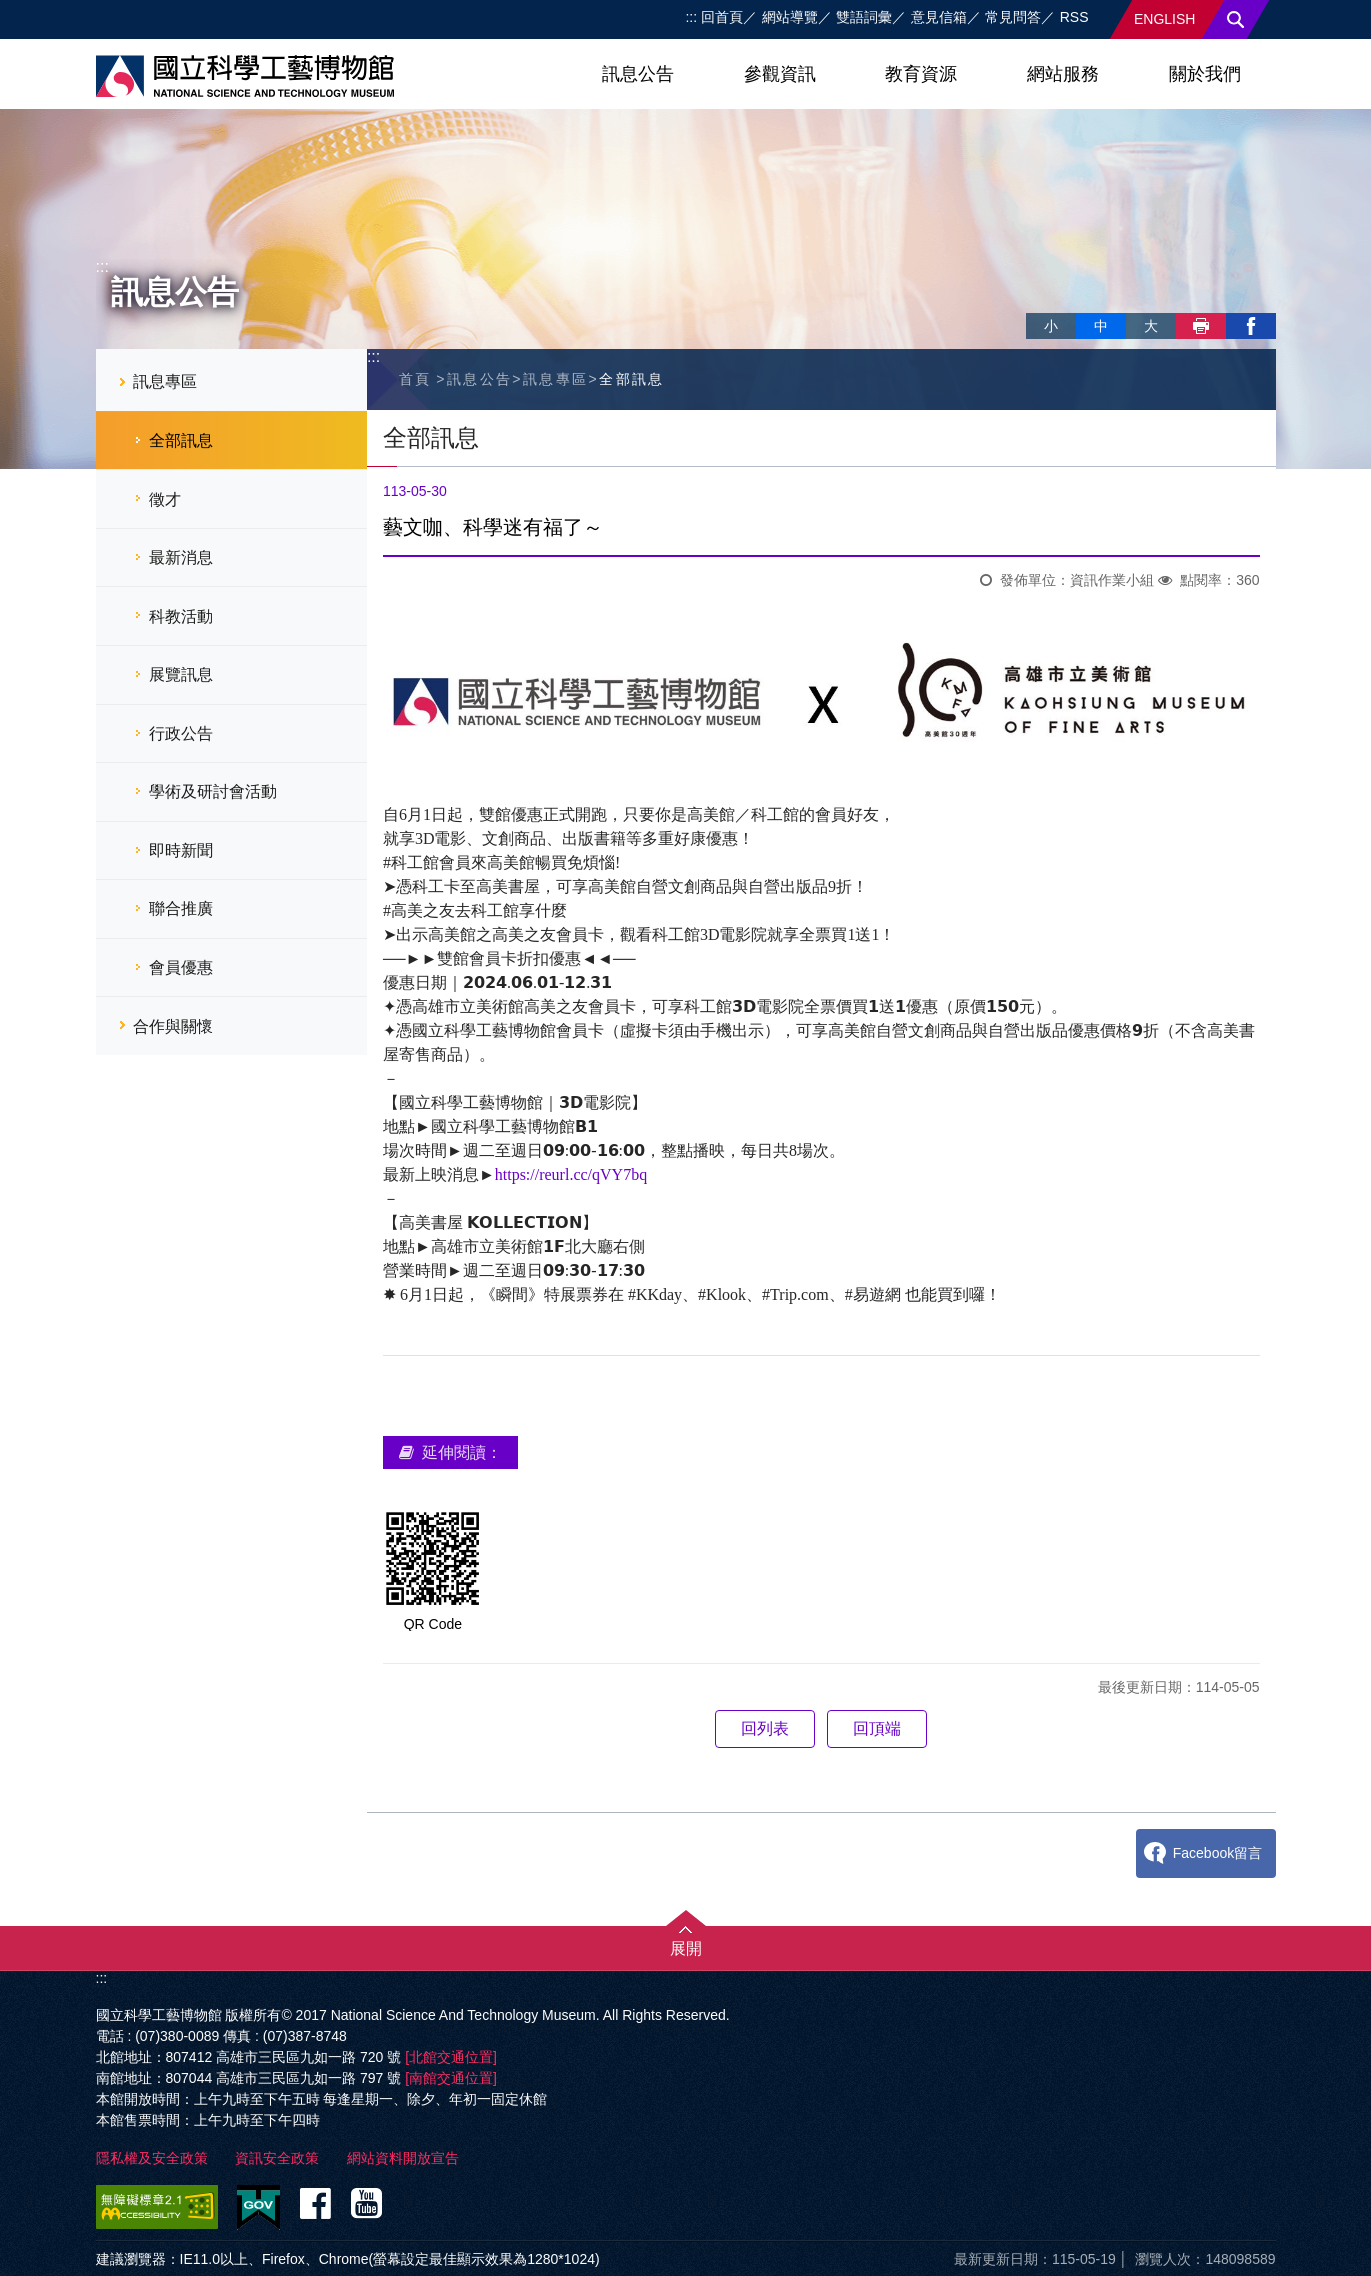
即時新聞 (181, 850)
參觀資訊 (780, 74)
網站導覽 (790, 17)
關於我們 (1205, 74)
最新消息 (181, 557)
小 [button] (1051, 326)
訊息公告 (638, 74)
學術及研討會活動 (213, 791)
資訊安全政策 (277, 2158)
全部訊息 (181, 440)
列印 (1201, 326)
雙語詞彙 (864, 17)
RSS (1074, 17)
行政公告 (181, 733)
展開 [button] (686, 1948)
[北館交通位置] (451, 2057)
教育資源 (921, 74)
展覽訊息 (181, 674)
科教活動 (181, 616)
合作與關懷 (173, 1026)
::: (691, 17)
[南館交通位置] (451, 2078)
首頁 (415, 379)
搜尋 (1235, 19)
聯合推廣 (181, 908)
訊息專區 (165, 381)
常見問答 (1013, 17)
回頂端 (877, 1728)
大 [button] (1151, 326)
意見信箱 (939, 17)
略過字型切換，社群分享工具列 (1034, 305)
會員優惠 (181, 967)
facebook (1251, 326)
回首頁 (722, 17)
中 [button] (1101, 326)
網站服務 (1063, 74)
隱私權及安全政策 (152, 2158)
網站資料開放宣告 (403, 2158)
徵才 (165, 499)
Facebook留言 (1217, 1853)
